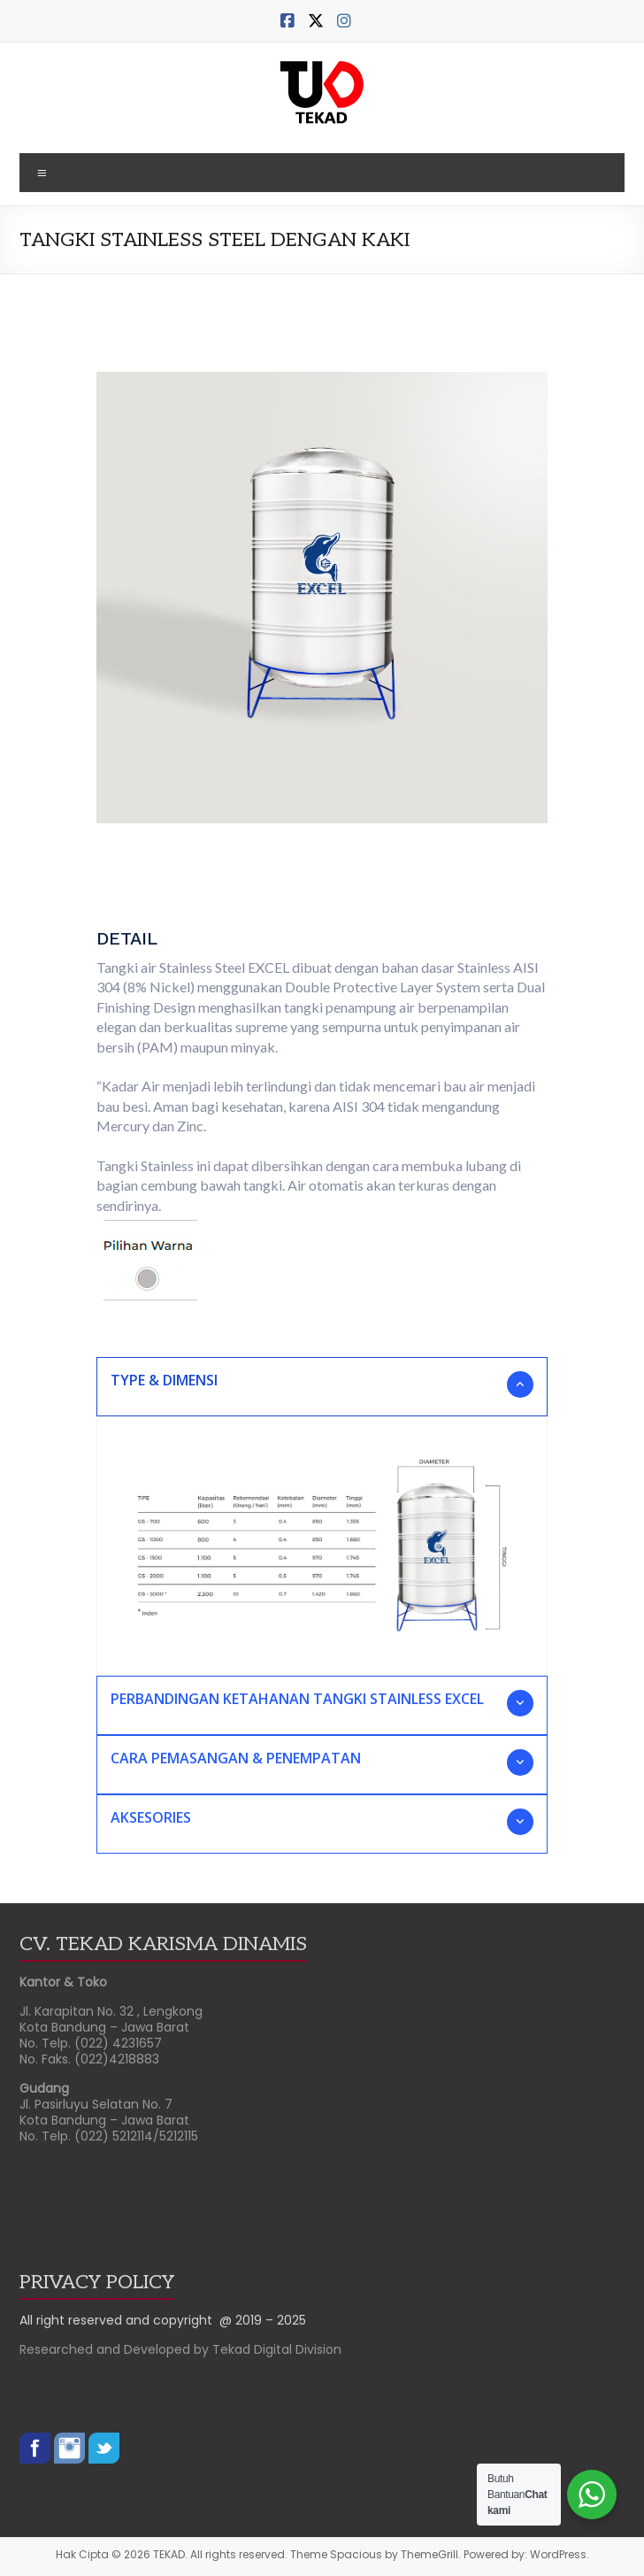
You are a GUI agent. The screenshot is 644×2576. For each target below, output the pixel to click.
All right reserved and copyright (119, 2320)
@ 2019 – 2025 (262, 2320)
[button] (322, 1386)
